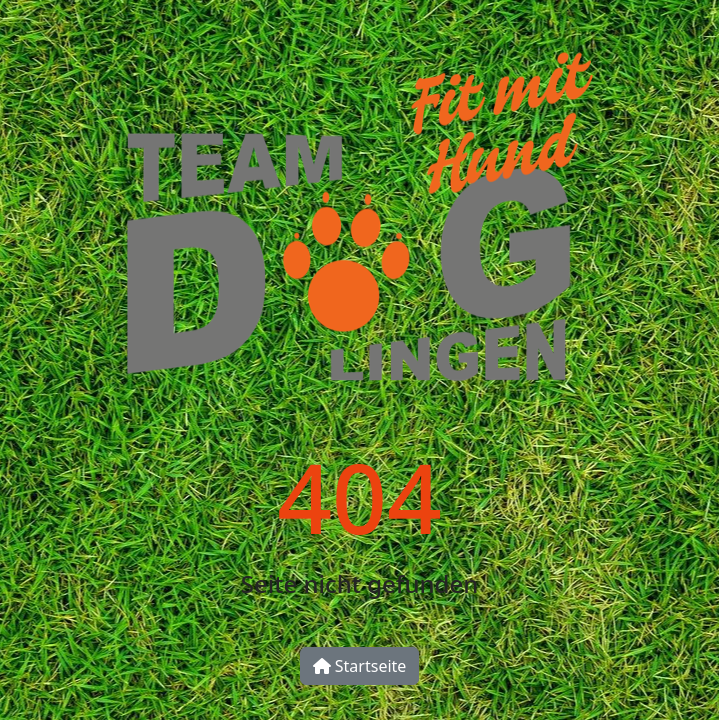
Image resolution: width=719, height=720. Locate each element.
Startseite (360, 666)
